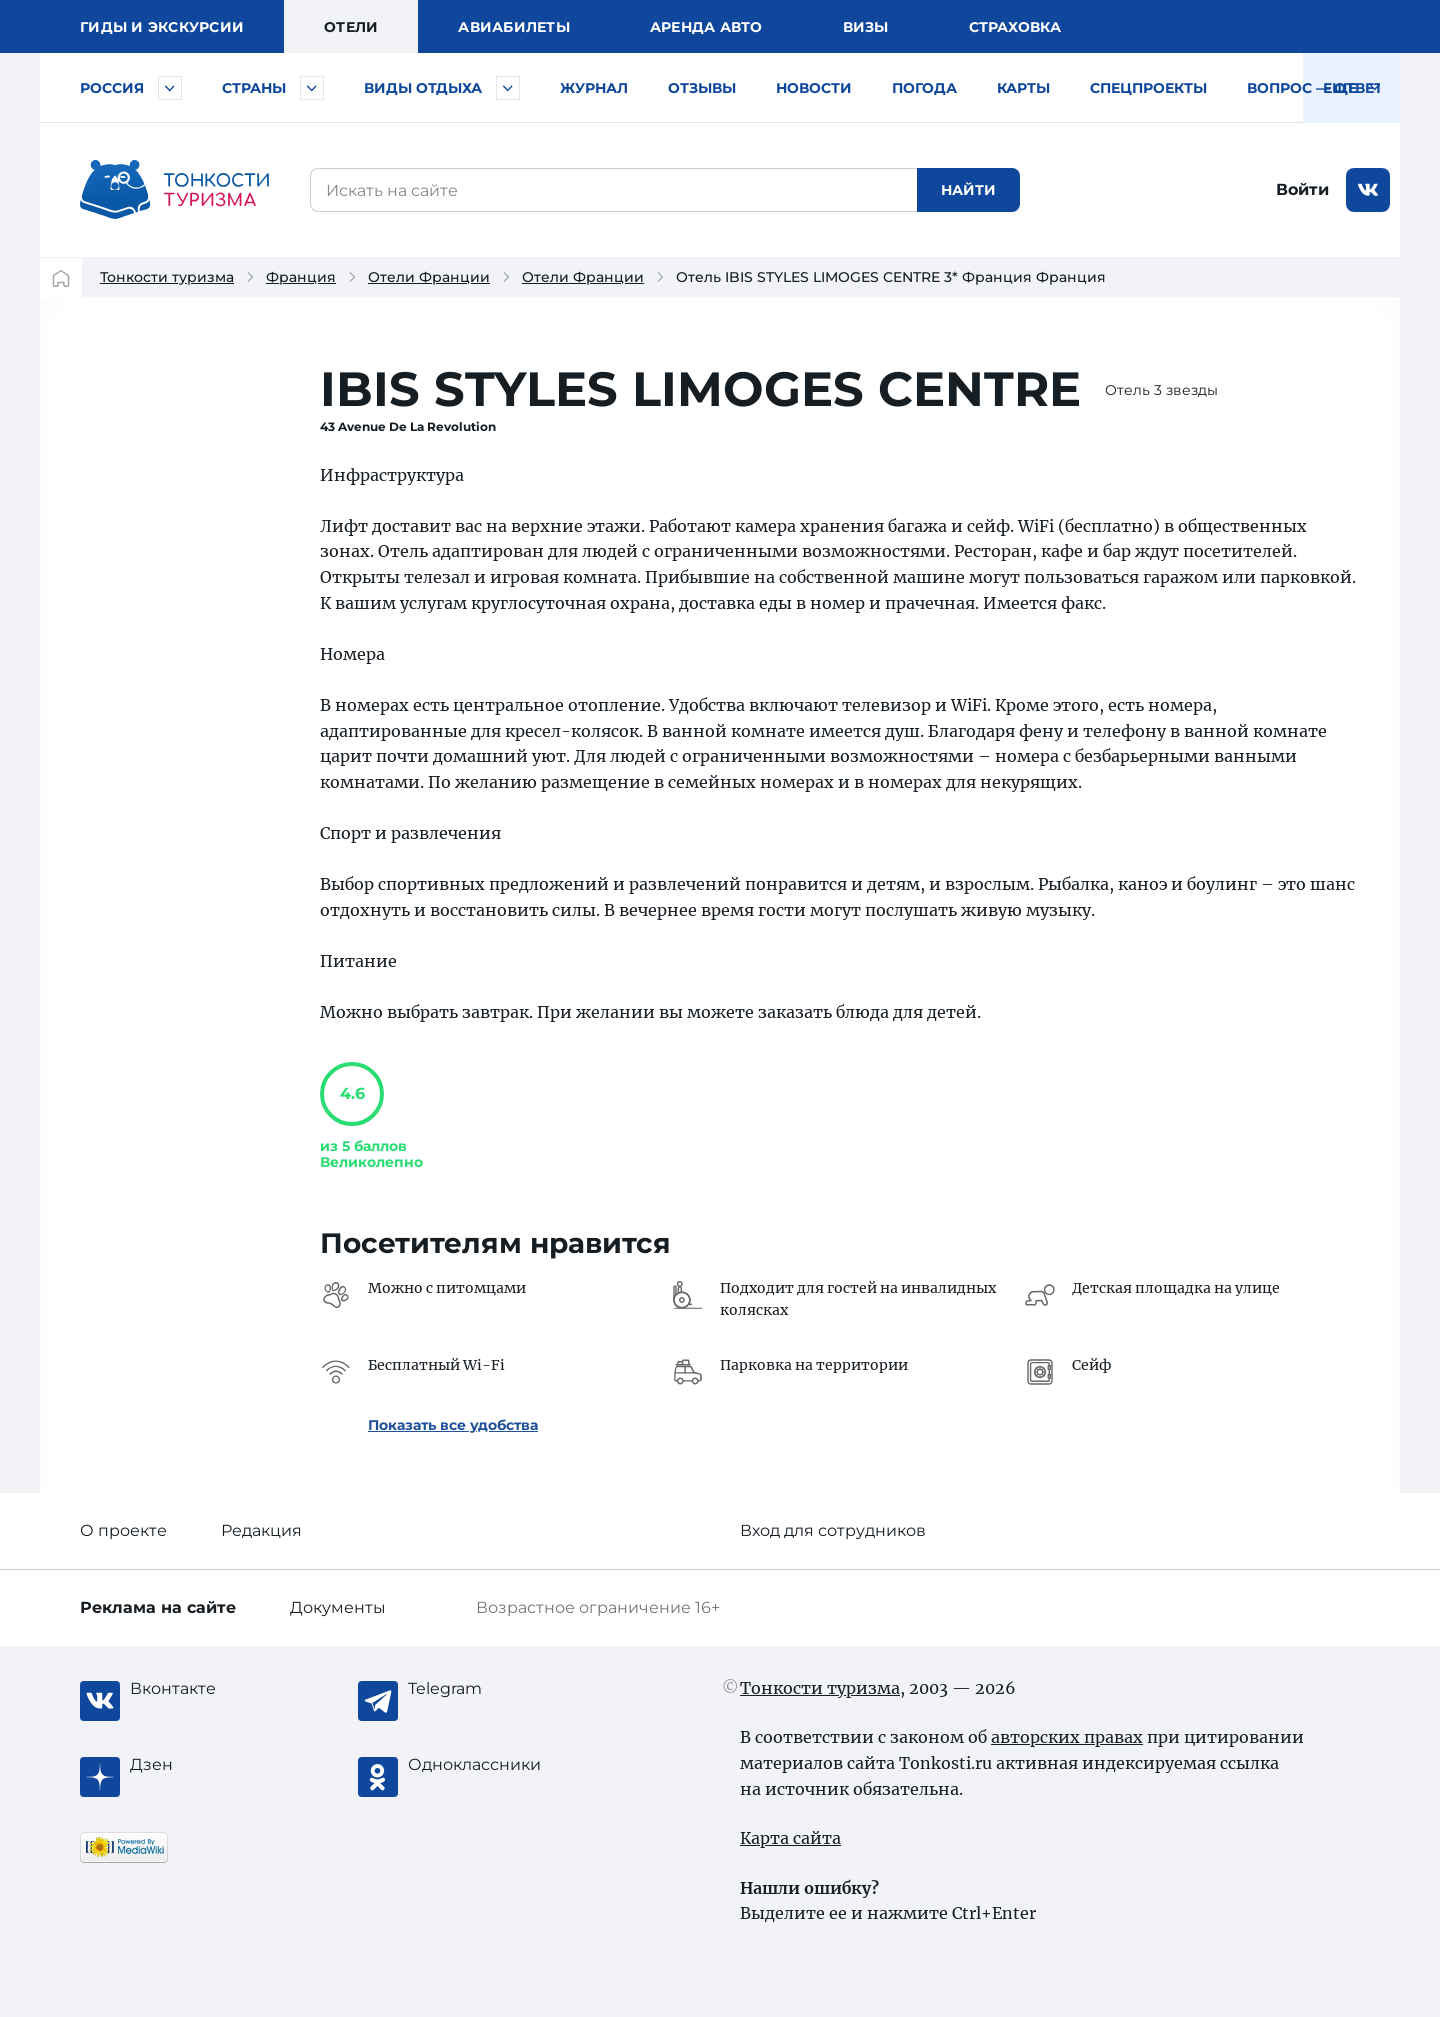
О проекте (123, 1530)
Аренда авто (706, 27)
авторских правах (1067, 1737)
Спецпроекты (1148, 88)
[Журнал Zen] (210, 1765)
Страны (254, 88)
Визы (866, 27)
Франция (301, 277)
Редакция (261, 1530)
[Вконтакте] (210, 1689)
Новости (814, 88)
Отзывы (702, 88)
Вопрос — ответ (1315, 88)
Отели (351, 27)
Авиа (514, 27)
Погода (924, 88)
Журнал (594, 88)
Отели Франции (429, 277)
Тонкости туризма (167, 277)
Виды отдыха (423, 88)
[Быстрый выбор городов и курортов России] (170, 88)
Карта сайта (790, 1838)
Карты (1023, 88)
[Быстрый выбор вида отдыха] (508, 88)
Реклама (158, 1607)
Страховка (1015, 27)
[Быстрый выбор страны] (312, 88)
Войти (1302, 189)
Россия (112, 88)
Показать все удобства (453, 1425)
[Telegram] (488, 1689)
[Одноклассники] (488, 1765)
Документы (338, 1607)
